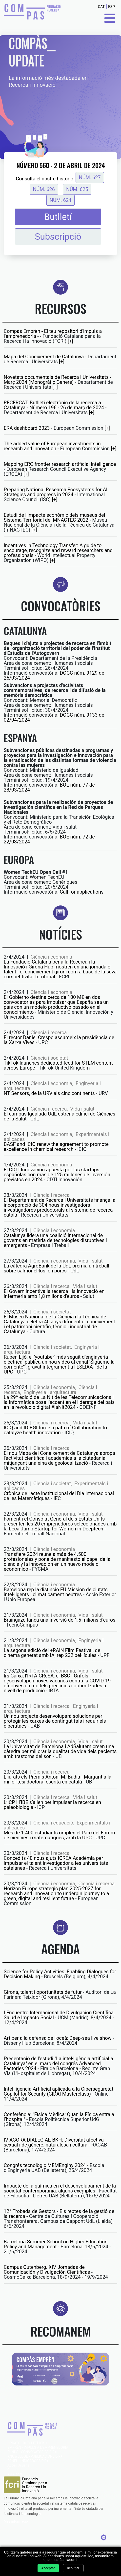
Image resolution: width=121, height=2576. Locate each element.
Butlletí (58, 217)
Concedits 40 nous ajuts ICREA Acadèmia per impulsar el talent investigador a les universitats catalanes (56, 1863)
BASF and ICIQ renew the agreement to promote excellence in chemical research (56, 1146)
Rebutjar (73, 2568)
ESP (111, 6)
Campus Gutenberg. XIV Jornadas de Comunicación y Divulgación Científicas (47, 2269)
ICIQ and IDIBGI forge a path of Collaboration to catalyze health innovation (55, 1430)
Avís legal (14, 2474)
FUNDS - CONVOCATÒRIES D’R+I (32, 2452)
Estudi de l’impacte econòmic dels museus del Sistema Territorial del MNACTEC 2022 (54, 517)
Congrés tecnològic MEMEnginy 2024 (45, 2165)
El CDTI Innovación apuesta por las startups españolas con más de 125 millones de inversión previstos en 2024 (57, 1174)
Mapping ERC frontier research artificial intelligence (60, 464)
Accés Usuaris (18, 2465)
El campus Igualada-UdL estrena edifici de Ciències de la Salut (59, 1116)
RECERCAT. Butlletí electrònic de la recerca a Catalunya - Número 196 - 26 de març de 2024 (54, 405)
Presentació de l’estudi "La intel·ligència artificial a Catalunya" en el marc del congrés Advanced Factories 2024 (58, 2063)
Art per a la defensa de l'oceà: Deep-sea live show (58, 2038)
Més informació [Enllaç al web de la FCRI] (16, 2521)
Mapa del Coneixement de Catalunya (44, 357)
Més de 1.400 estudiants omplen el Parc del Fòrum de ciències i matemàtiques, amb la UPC (59, 1835)
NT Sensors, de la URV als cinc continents (49, 1093)
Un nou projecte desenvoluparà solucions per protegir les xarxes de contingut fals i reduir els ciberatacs (55, 1721)
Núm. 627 (90, 177)
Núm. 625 (77, 189)
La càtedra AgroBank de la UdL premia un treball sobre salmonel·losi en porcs (56, 1268)
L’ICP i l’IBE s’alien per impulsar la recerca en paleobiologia (52, 1804)
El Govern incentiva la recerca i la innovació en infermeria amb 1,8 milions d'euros (54, 1293)
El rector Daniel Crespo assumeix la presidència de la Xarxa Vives (59, 1039)
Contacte (14, 2470)
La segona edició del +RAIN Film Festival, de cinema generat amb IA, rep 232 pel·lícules (52, 1652)
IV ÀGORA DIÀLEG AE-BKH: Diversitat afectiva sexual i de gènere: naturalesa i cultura (54, 2142)
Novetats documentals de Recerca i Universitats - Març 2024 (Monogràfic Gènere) (57, 379)
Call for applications (81, 892)
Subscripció (58, 237)
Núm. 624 (61, 200)
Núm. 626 (44, 189)
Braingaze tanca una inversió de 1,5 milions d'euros (59, 1620)
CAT (101, 6)
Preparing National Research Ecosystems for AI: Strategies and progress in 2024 (56, 492)
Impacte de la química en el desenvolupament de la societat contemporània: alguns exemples (60, 2188)
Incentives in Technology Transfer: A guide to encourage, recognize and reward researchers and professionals (58, 550)
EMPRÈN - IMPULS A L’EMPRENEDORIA (37, 2447)
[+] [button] (70, 341)
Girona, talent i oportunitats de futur (43, 1992)
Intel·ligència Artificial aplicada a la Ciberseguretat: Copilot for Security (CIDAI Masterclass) (59, 2091)
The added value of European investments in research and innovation (52, 446)
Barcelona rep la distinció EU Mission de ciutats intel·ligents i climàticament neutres (56, 1592)
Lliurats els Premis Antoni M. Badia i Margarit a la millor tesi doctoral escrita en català (57, 1779)
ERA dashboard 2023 (27, 428)
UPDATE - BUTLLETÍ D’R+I (27, 2443)
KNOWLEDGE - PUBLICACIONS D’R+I (35, 2456)
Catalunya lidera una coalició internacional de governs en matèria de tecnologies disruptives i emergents (55, 1240)
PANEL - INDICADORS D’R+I (28, 2461)
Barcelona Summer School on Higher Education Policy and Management (55, 2244)
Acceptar (48, 2568)
